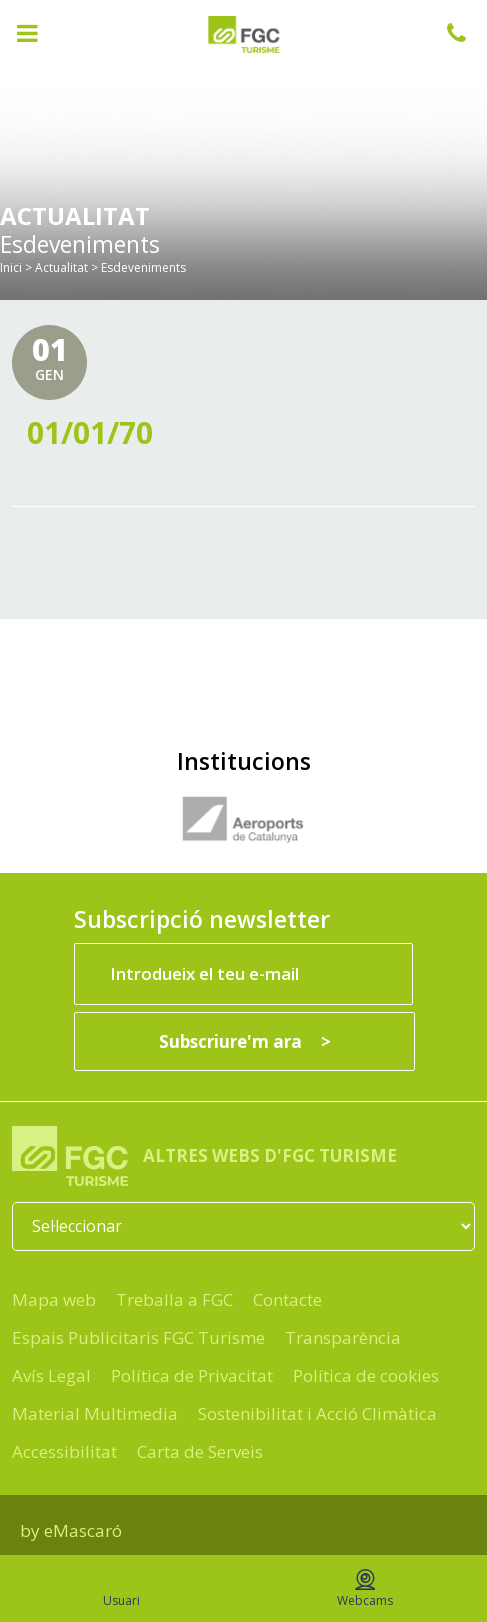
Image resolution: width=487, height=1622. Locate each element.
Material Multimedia (95, 1413)
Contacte (287, 1299)
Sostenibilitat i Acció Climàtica (317, 1413)
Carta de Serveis (200, 1451)
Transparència (343, 1337)
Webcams (365, 1589)
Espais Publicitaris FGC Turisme (138, 1337)
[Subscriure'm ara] (244, 1041)
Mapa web (54, 1299)
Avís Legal (51, 1375)
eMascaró (83, 1530)
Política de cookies (366, 1375)
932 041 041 (467, 33)
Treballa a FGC (174, 1299)
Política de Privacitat (192, 1375)
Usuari (121, 1589)
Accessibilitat (64, 1451)
